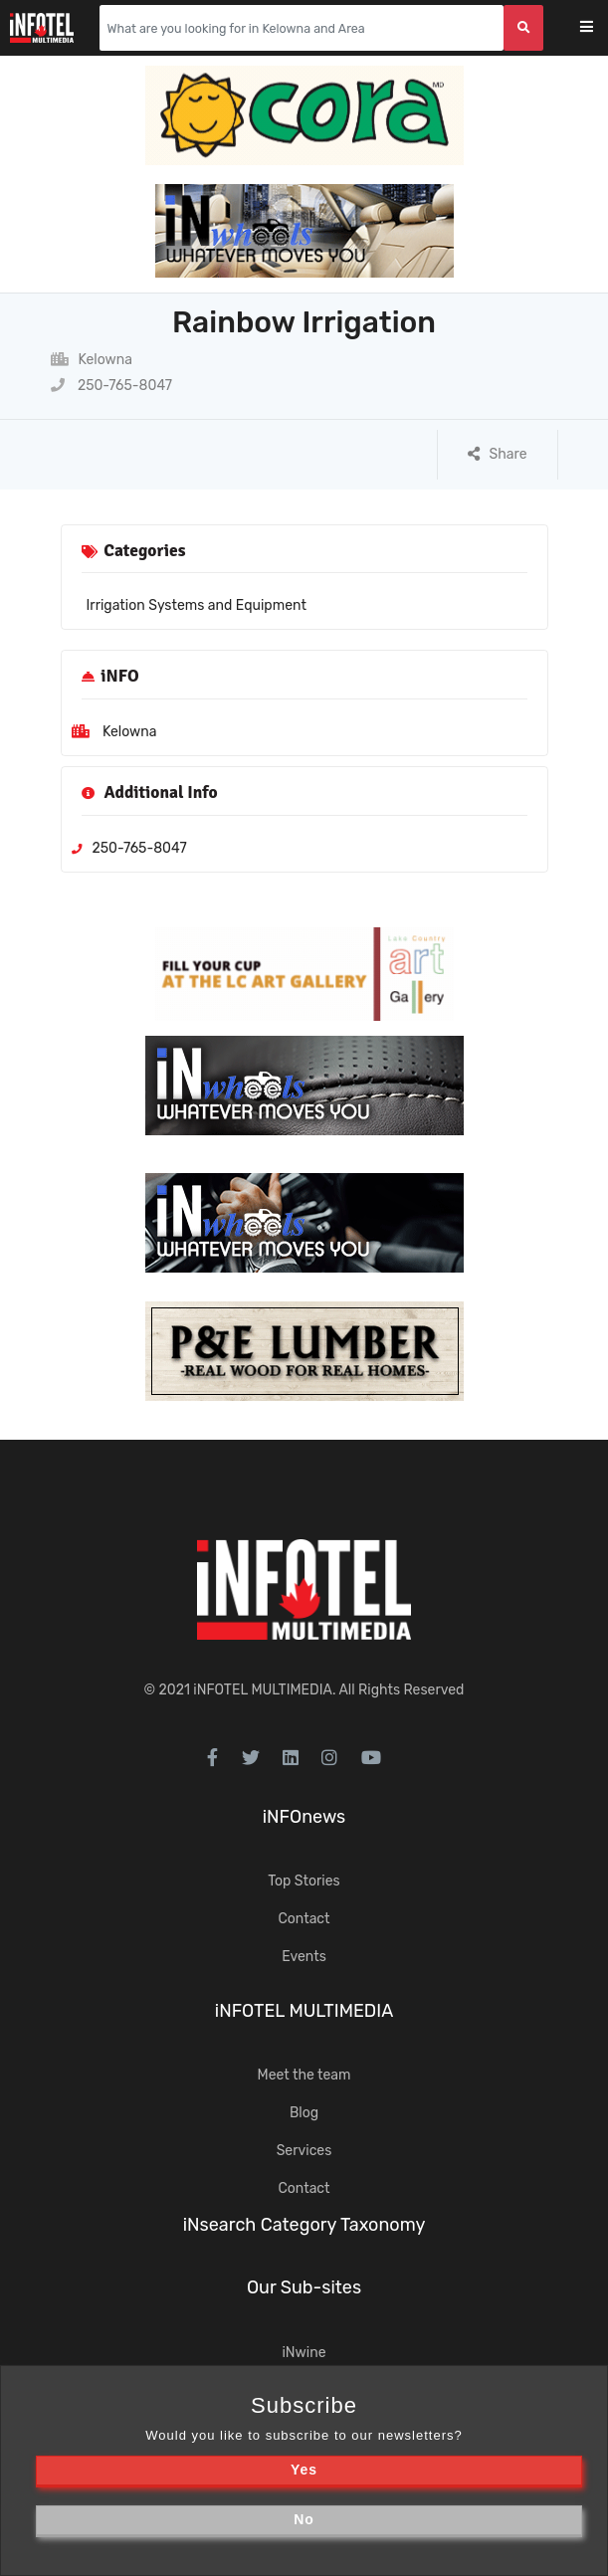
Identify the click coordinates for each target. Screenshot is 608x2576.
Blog (304, 2112)
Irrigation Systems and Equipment (196, 605)
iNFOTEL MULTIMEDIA (262, 1690)
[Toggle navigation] (599, 28)
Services (304, 2150)
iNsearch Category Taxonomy (304, 2225)
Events (304, 1956)
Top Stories (303, 1881)
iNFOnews (304, 1817)
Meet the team (304, 2075)
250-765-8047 (112, 385)
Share (497, 454)
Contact (303, 1918)
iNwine (303, 2352)
